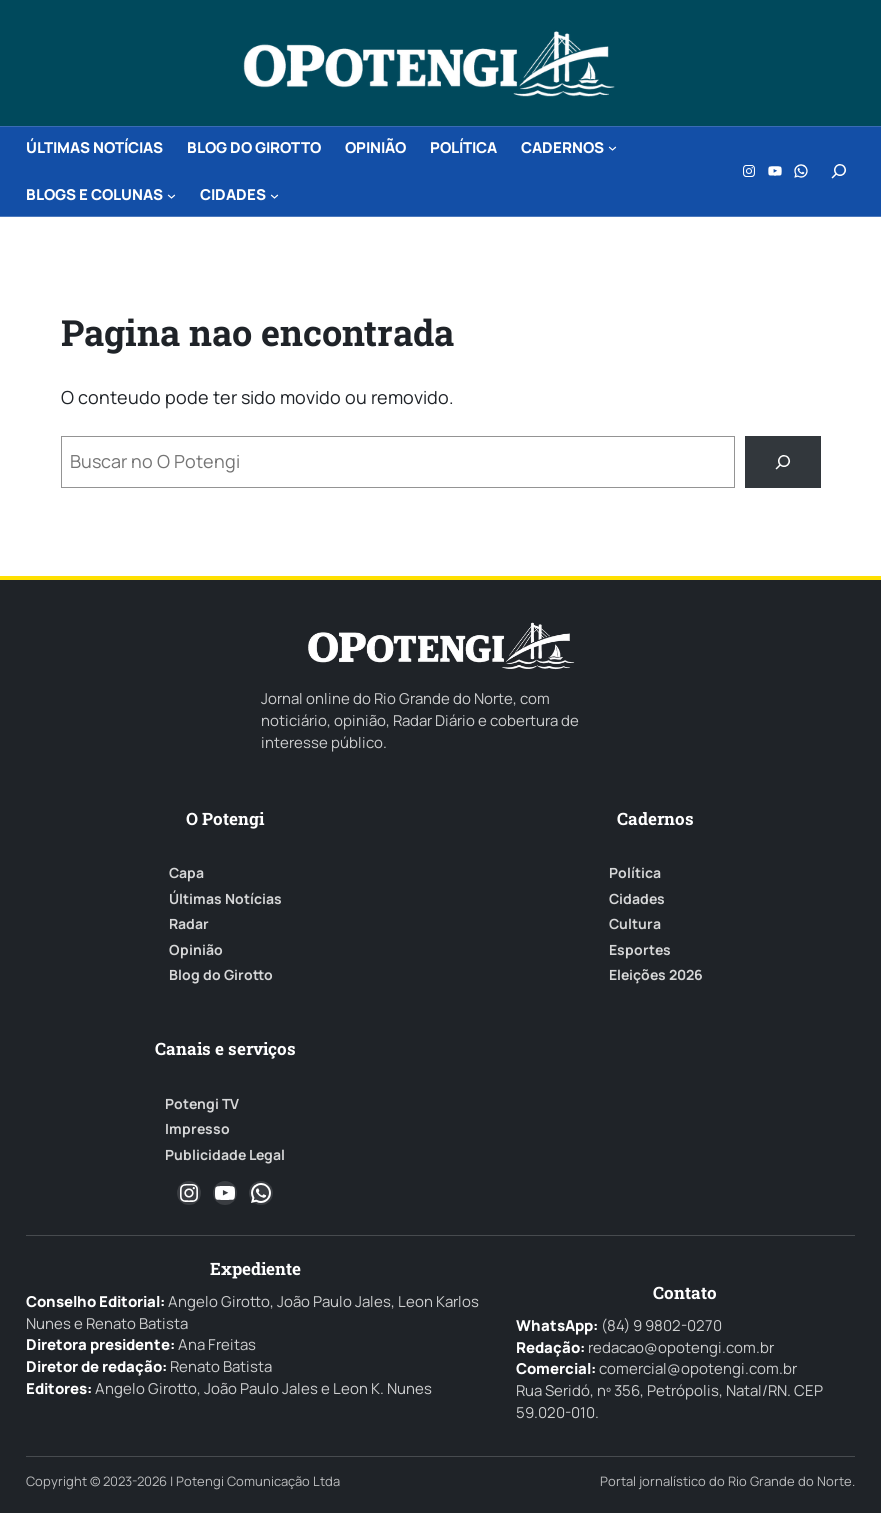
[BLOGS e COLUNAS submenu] (171, 194)
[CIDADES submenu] (274, 194)
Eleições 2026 (656, 975)
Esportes (640, 950)
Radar (189, 924)
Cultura (635, 924)
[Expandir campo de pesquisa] (839, 171)
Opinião (196, 950)
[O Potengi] (429, 64)
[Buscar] (783, 462)
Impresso (197, 1129)
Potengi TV (202, 1104)
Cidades (637, 899)
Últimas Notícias (225, 899)
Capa (186, 873)
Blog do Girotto (221, 975)
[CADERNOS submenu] (612, 147)
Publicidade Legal (225, 1155)
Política (635, 873)
